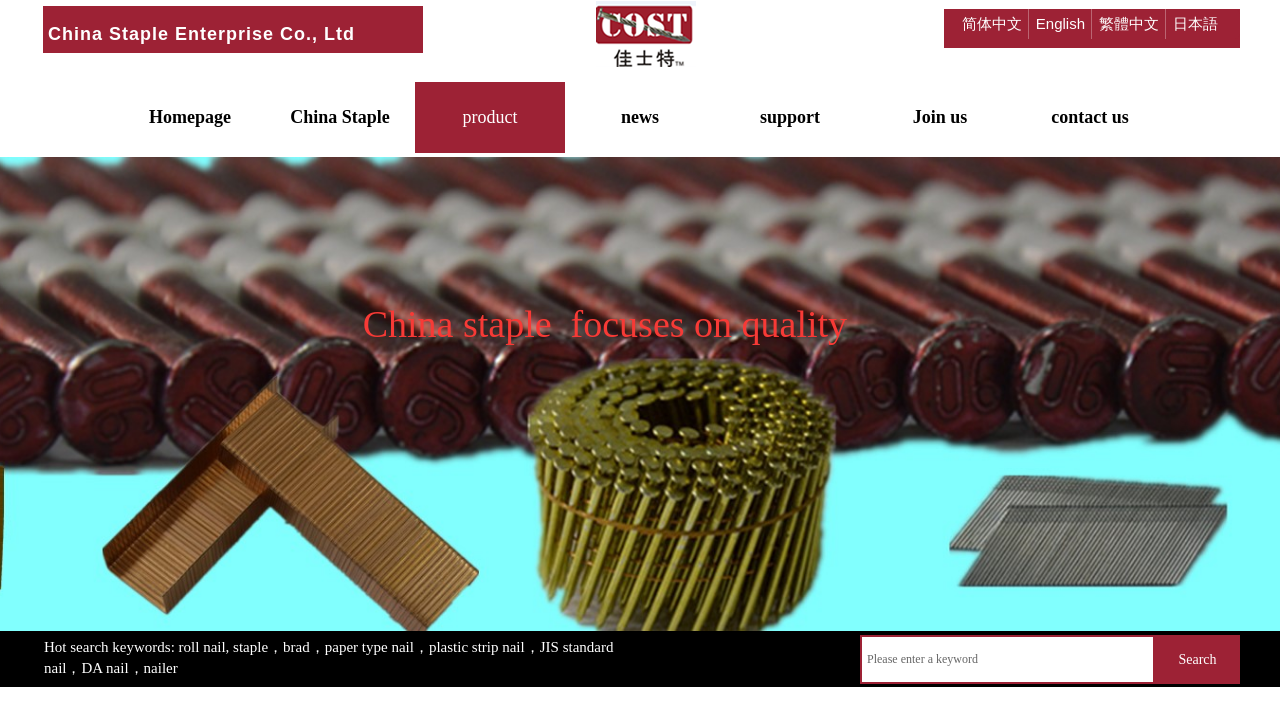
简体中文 (992, 23)
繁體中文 (1129, 23)
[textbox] (1007, 659)
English (1060, 23)
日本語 (1195, 23)
